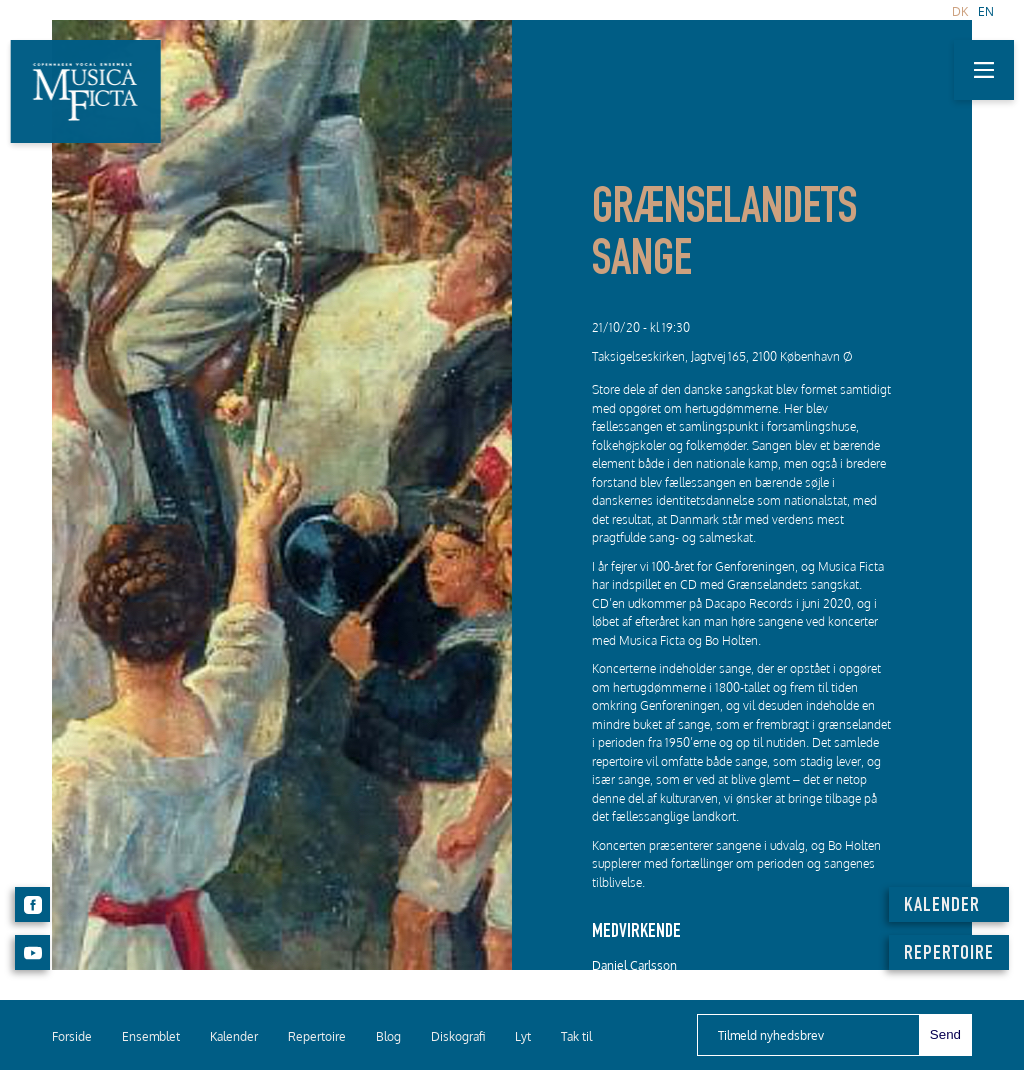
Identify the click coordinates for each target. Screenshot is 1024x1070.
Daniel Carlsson (634, 965)
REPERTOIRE (949, 955)
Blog (388, 1036)
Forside (72, 1036)
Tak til (576, 1036)
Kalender (234, 1036)
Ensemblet (151, 1036)
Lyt (523, 1036)
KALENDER (942, 907)
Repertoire (317, 1036)
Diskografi (458, 1036)
